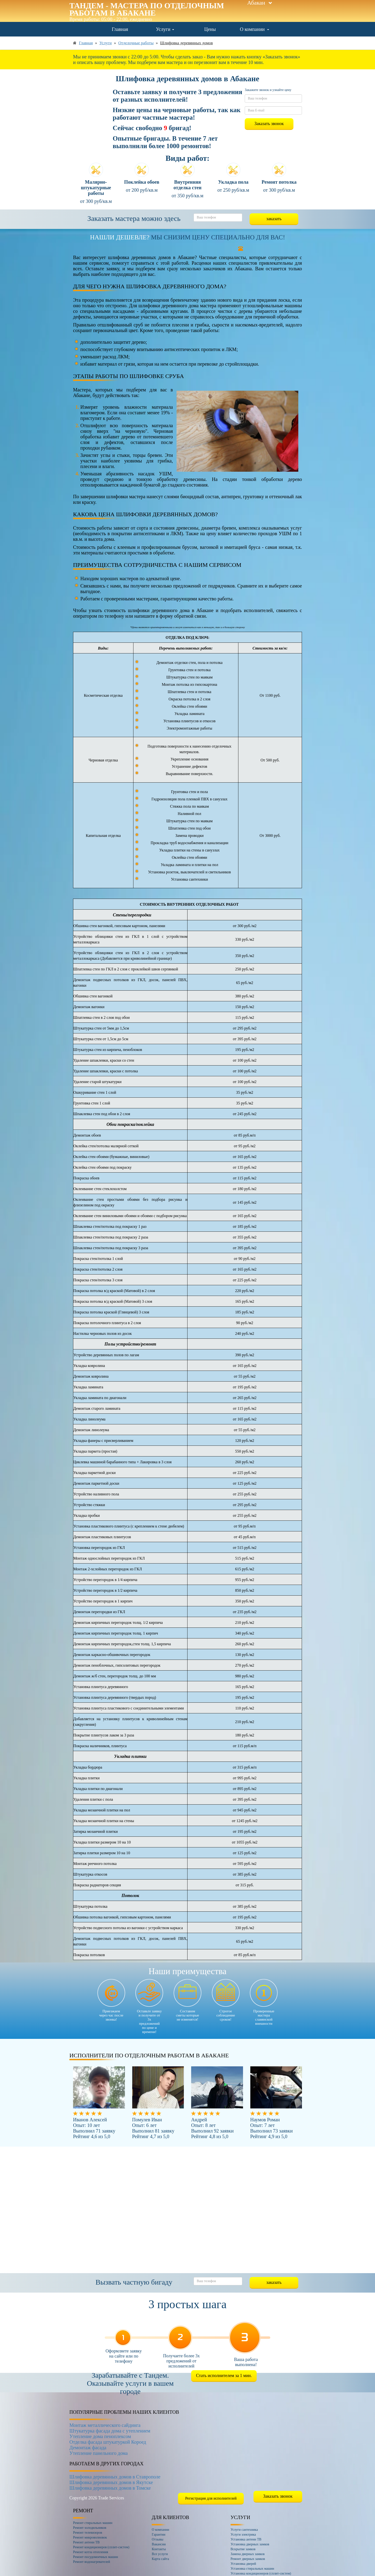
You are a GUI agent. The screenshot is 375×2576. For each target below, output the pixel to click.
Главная (120, 29)
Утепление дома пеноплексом (100, 2436)
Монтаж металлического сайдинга (105, 2425)
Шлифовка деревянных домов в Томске (110, 2488)
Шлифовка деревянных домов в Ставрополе (114, 2476)
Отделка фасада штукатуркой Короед (107, 2442)
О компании (254, 29)
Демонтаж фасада (87, 2447)
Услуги (165, 29)
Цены (210, 29)
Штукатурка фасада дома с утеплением (109, 2430)
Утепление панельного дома (98, 2453)
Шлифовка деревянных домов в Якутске (111, 2482)
